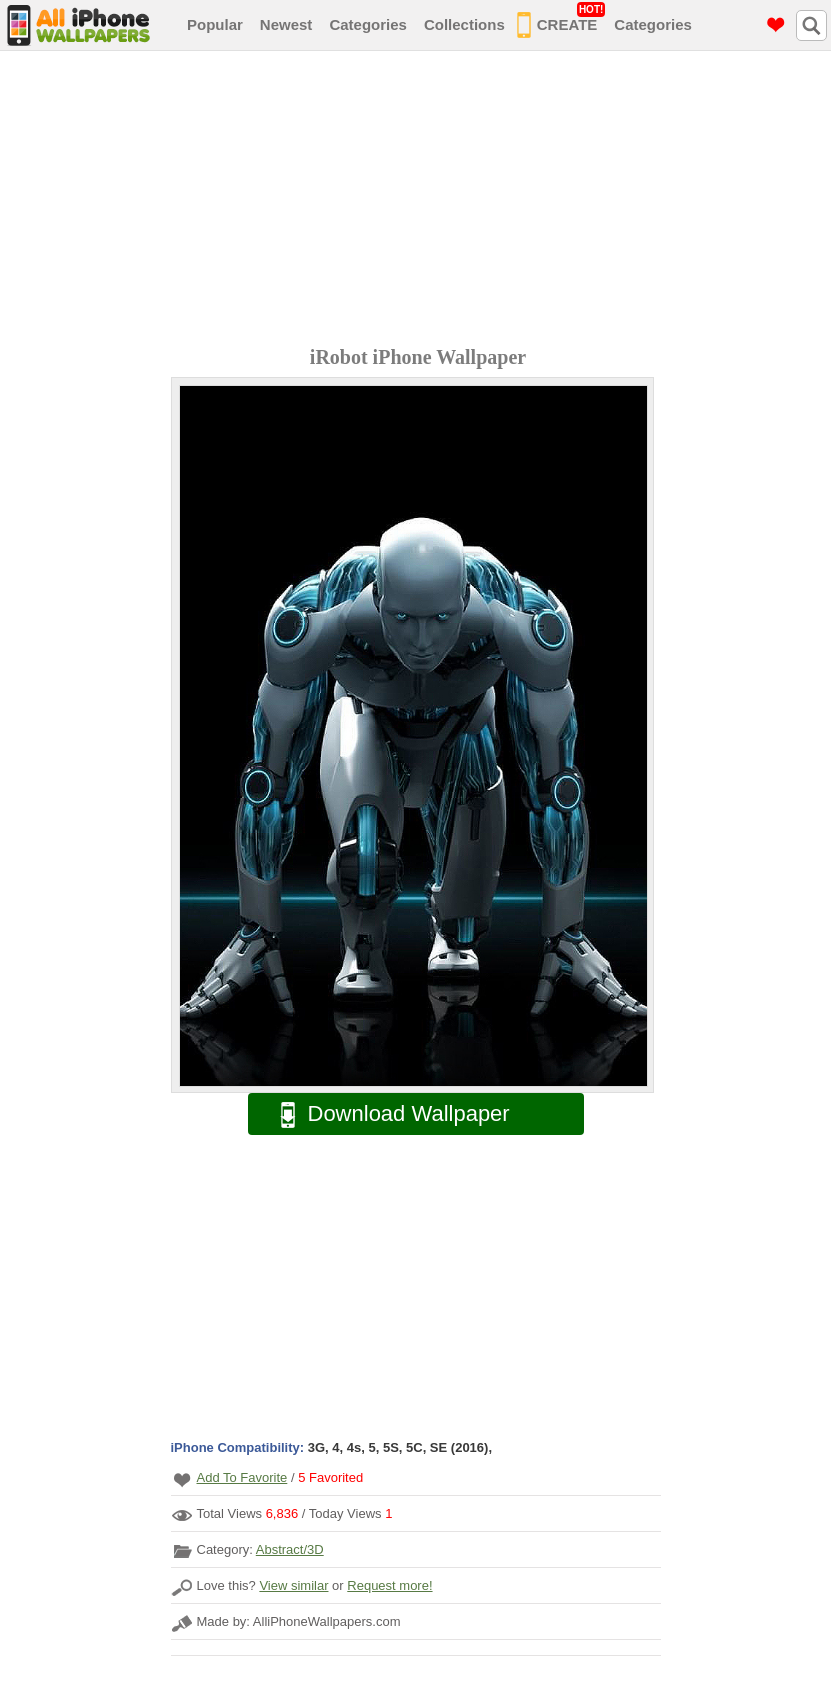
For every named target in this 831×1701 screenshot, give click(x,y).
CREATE (561, 21)
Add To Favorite (242, 1477)
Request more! (389, 1585)
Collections (464, 24)
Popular (215, 24)
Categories (368, 24)
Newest (286, 24)
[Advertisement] (420, 201)
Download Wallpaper (385, 1114)
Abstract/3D (290, 1549)
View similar (293, 1585)
